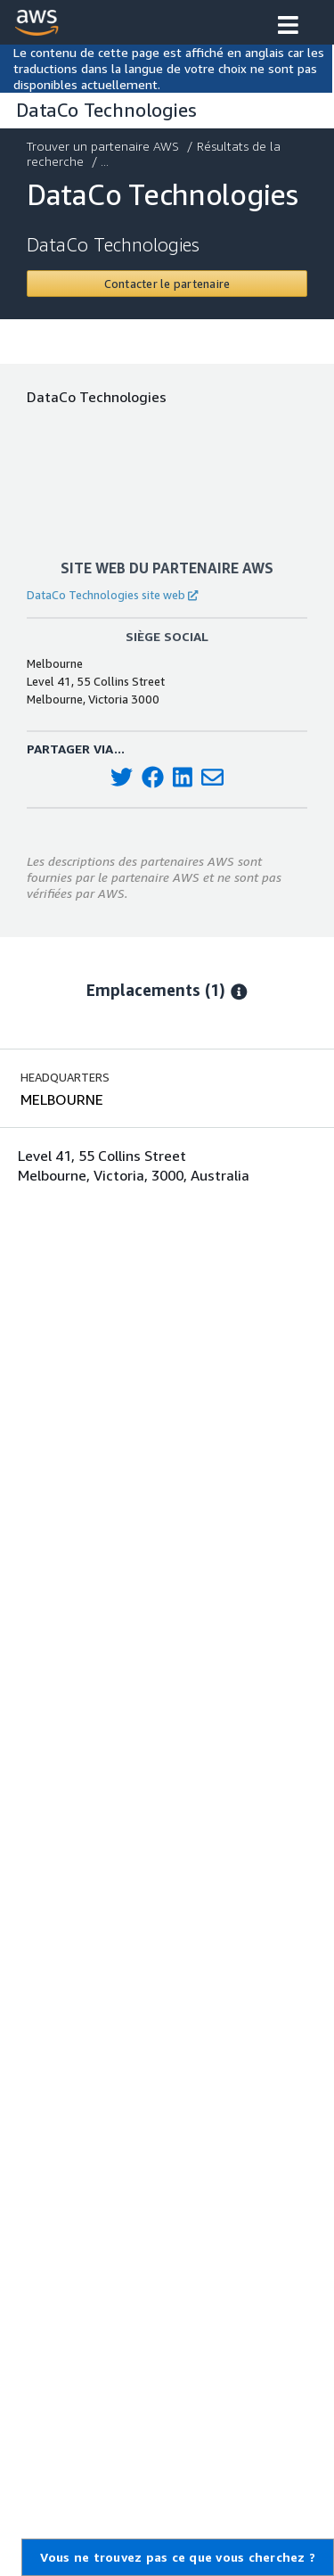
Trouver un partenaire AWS (105, 145)
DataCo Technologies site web (112, 595)
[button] (288, 26)
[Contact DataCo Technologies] (167, 283)
